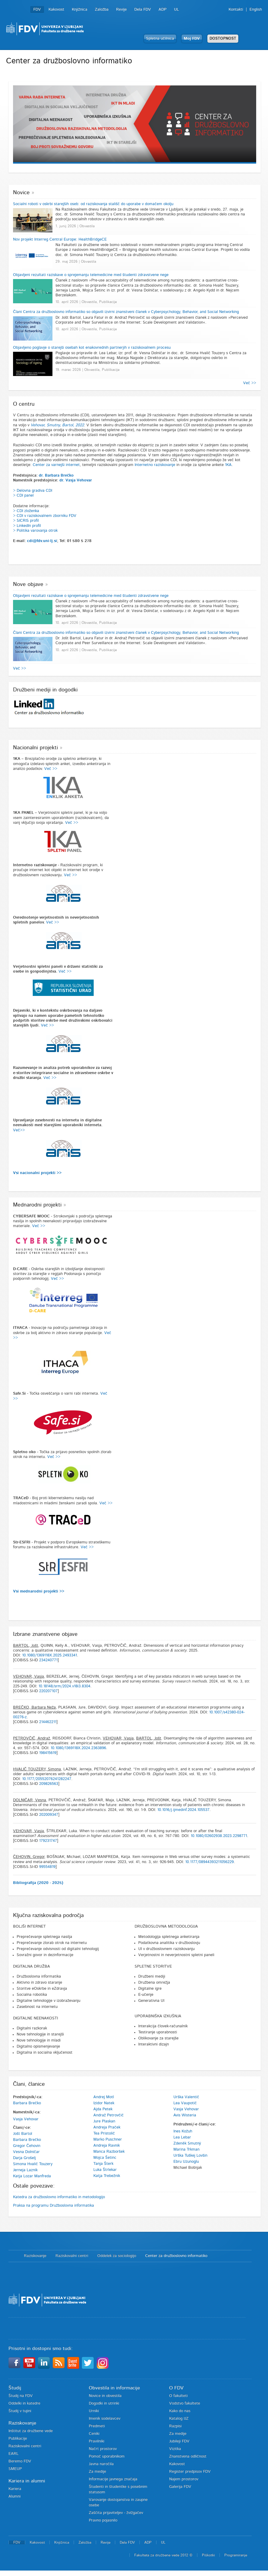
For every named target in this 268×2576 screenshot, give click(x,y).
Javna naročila (101, 2464)
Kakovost (56, 10)
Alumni (14, 2496)
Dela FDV (142, 10)
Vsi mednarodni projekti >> (38, 1591)
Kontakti (236, 10)
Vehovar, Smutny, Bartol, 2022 (57, 425)
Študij (14, 2387)
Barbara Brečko (27, 2103)
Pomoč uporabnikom (107, 2456)
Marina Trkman (186, 2150)
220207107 (48, 1691)
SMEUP (15, 2469)
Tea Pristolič (104, 2133)
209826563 (48, 1784)
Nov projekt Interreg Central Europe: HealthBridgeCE (60, 239)
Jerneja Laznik (25, 2170)
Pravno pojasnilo (103, 2520)
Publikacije (17, 2439)
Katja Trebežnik (106, 2176)
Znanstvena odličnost (187, 2456)
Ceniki (94, 2434)
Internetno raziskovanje (155, 465)
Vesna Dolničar (26, 2152)
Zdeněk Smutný (187, 2143)
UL (176, 10)
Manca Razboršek (109, 2152)
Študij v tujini (19, 2411)
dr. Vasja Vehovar (75, 480)
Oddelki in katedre (24, 2403)
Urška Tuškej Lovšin (190, 2156)
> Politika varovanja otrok (35, 531)
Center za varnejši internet (56, 465)
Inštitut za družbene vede (30, 2431)
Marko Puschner (107, 2140)
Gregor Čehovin (26, 2146)
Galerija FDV (180, 2487)
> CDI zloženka (26, 511)
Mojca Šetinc (104, 2158)
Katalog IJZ (179, 2419)
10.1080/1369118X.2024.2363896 (78, 1748)
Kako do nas (179, 2411)
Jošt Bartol (22, 2134)
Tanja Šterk (103, 2164)
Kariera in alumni (26, 2480)
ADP (162, 10)
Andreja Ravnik (106, 2146)
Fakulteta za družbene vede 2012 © (163, 2555)
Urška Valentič (186, 2097)
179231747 (48, 1841)
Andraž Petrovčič (108, 2115)
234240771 (48, 1660)
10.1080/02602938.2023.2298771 (219, 1836)
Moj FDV (192, 39)
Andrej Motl (103, 2097)
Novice (21, 192)
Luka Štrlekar (105, 2170)
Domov (13, 2256)
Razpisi (175, 2426)
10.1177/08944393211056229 (209, 1862)
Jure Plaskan (104, 2121)
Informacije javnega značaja (113, 2479)
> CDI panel (23, 496)
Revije (121, 10)
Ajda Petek (102, 2109)
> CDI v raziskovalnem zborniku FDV (44, 516)
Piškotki (208, 2555)
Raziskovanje (35, 2256)
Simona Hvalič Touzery (32, 2164)
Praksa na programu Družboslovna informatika (53, 2206)
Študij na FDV (20, 2396)
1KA (228, 465)
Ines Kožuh (182, 2131)
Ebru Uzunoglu (186, 2162)
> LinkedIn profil (27, 526)
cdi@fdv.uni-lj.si (42, 541)
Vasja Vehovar (26, 2119)
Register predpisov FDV (190, 2472)
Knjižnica (79, 10)
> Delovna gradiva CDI (32, 491)
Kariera (14, 2489)
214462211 (47, 1722)
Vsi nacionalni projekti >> (37, 1173)
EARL (13, 2454)
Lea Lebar (182, 2137)
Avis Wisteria (184, 2115)
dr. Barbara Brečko (56, 476)
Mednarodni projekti (37, 1205)
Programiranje (235, 2555)
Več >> (249, 383)
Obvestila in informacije (114, 2387)
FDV (37, 10)
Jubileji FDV (179, 2441)
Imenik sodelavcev (104, 2419)
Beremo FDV (19, 2461)
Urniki (94, 2411)
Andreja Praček (106, 2127)
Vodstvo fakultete (184, 2403)
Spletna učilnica (160, 39)
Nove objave (28, 584)
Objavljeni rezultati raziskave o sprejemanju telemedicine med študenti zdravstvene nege (91, 275)
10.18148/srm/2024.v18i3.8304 (64, 1686)
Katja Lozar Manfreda (32, 2176)
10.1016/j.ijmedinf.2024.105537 (183, 1810)
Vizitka (175, 2449)
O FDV (176, 2387)
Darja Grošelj (24, 2158)
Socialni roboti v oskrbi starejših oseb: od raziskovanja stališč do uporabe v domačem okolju (93, 204)
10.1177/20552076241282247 (46, 1779)
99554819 (47, 1867)
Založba (102, 10)
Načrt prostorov (103, 2449)
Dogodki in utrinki (104, 2403)
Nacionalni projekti (35, 748)
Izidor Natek (103, 2103)
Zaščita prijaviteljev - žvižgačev (116, 2513)
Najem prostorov (183, 2479)
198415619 (47, 1753)
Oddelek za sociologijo (116, 2256)
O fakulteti (178, 2396)
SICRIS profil (28, 521)
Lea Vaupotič (185, 2103)
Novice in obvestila (105, 2396)
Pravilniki (96, 2441)
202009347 (48, 1815)
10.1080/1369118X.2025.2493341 (49, 1655)
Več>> (19, 1130)
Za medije (97, 2472)
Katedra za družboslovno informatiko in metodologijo (59, 2197)
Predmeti (97, 2426)
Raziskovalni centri (71, 2256)
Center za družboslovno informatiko (176, 2256)
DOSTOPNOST (222, 39)
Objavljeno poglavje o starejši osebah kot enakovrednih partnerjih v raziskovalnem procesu (92, 348)
